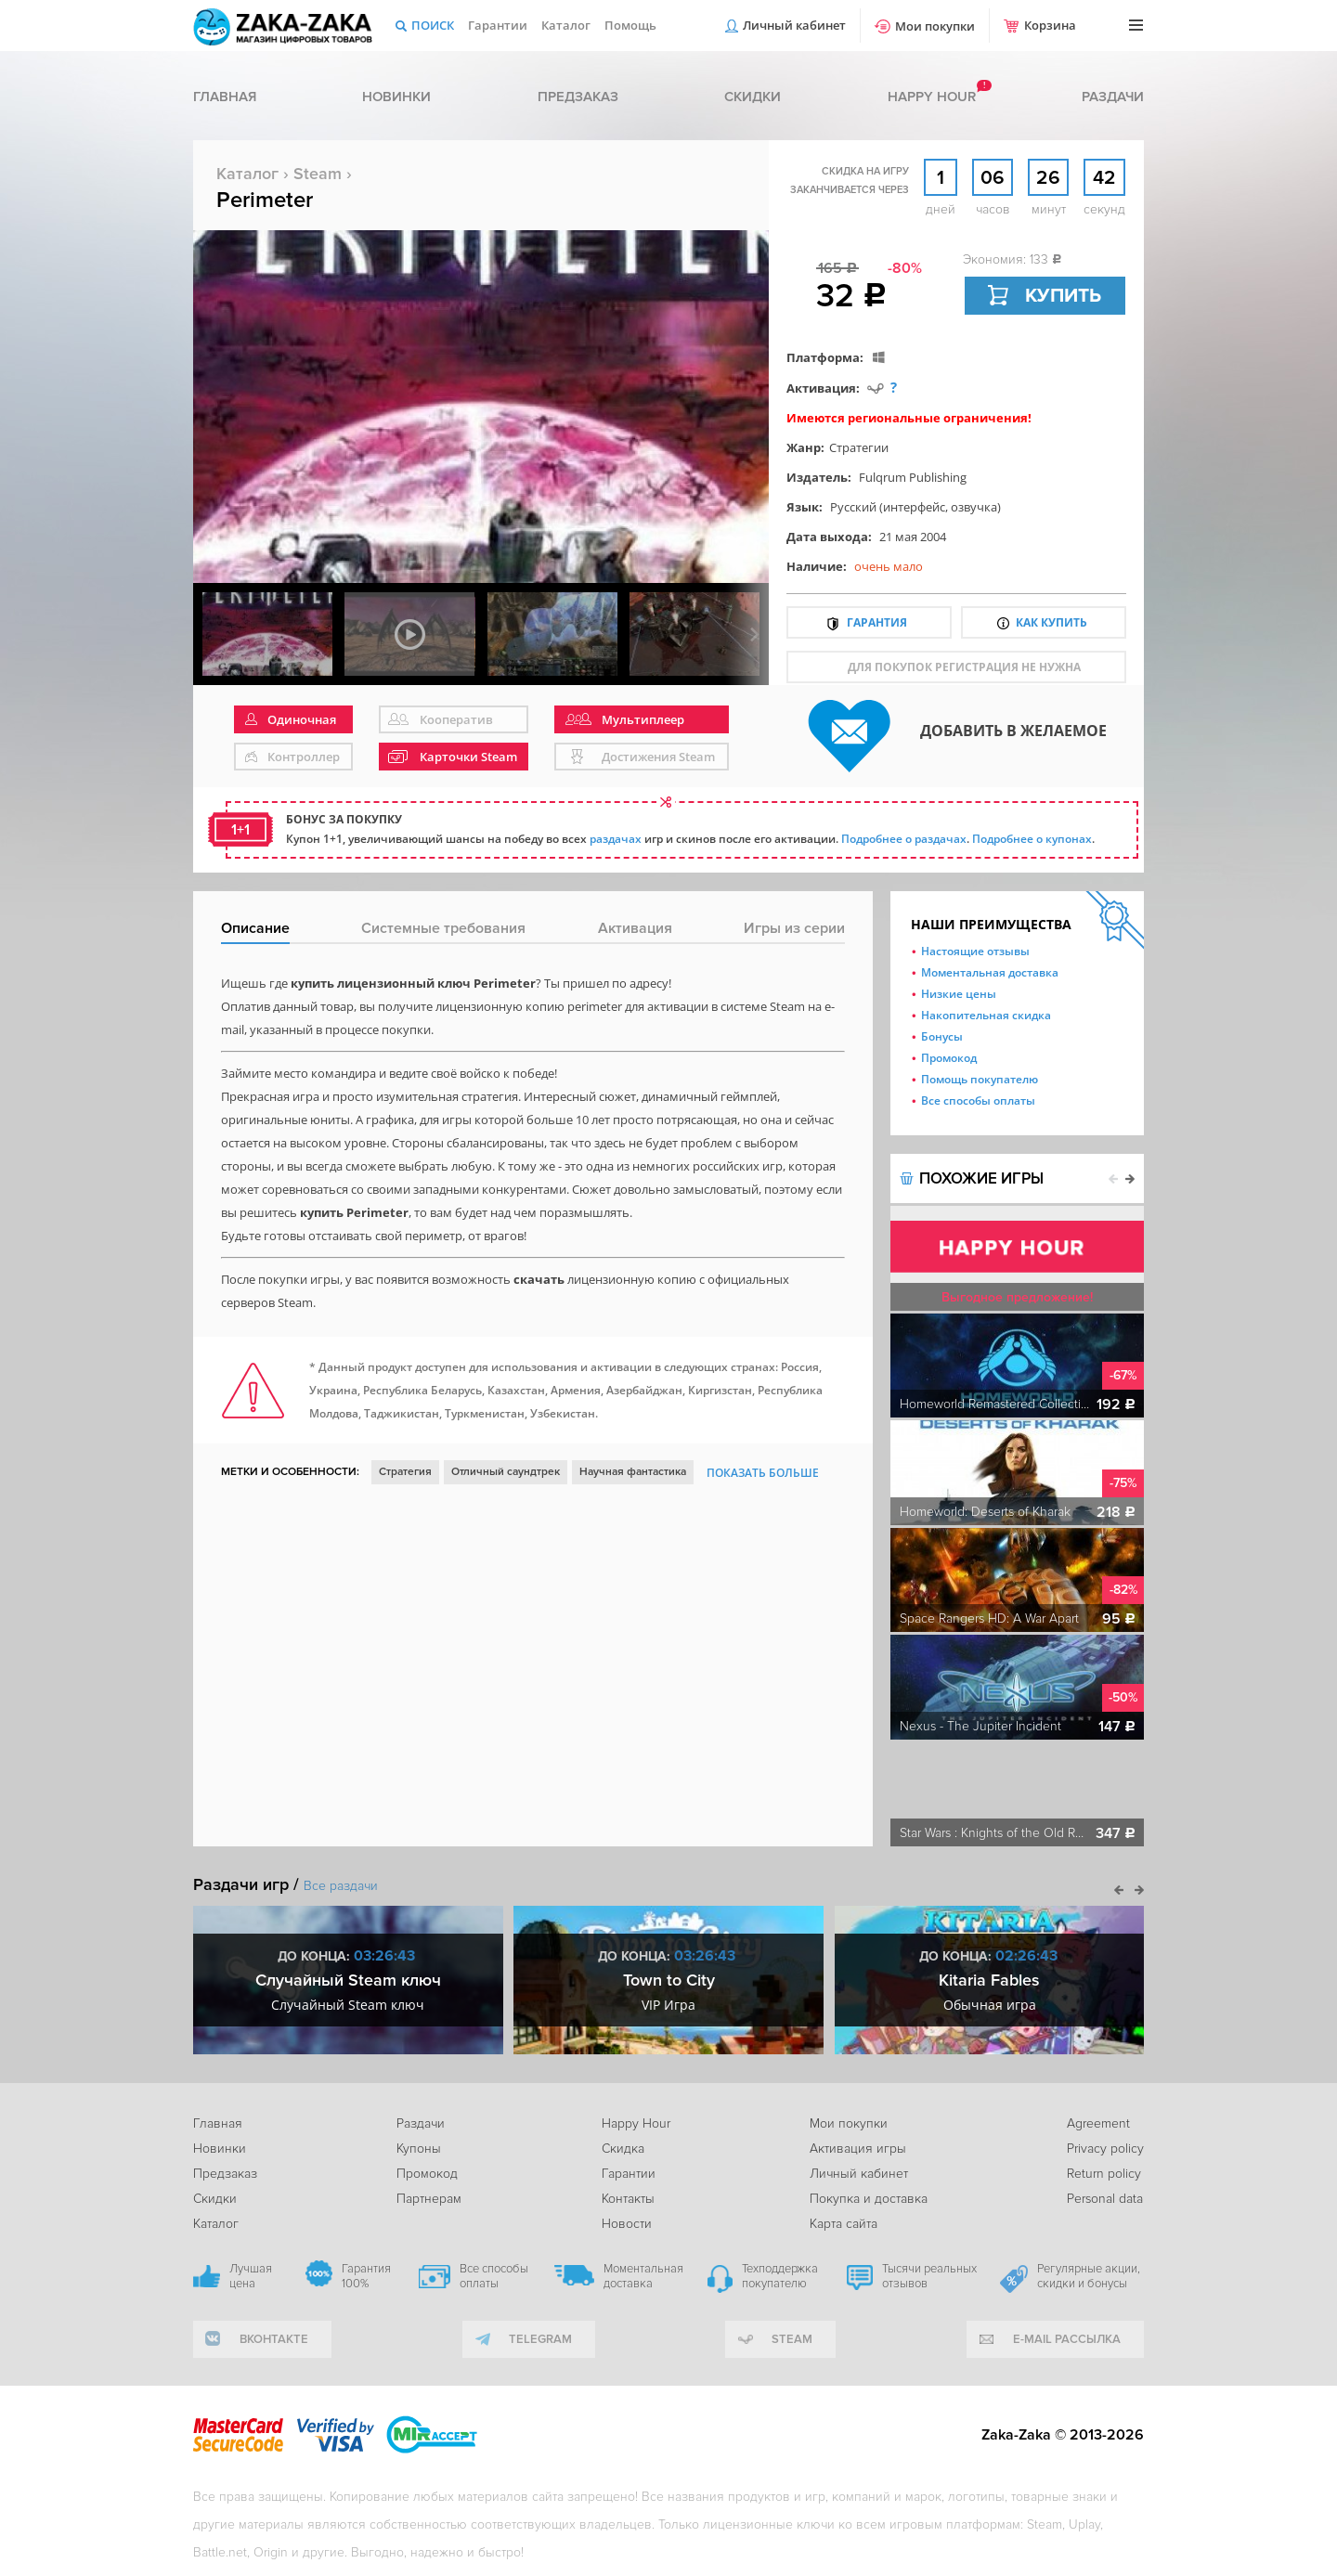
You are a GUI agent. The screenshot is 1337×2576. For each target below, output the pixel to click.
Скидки (752, 96)
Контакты (628, 2199)
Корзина (1050, 25)
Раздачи (1113, 96)
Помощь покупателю (979, 1079)
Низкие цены (958, 994)
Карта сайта (843, 2224)
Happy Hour (636, 2123)
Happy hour (932, 96)
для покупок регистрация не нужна (964, 667)
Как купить (1051, 622)
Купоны (418, 2148)
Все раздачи (341, 1886)
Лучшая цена (250, 2276)
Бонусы (942, 1036)
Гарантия (877, 622)
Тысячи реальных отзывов (929, 2276)
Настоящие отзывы (975, 951)
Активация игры (858, 2148)
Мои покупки (935, 26)
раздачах (616, 839)
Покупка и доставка (869, 2199)
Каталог (566, 25)
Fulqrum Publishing (913, 477)
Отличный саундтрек (505, 1472)
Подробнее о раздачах (904, 839)
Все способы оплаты (978, 1100)
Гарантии (497, 25)
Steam (317, 173)
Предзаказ (578, 96)
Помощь (630, 25)
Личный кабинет (794, 25)
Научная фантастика (632, 1472)
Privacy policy (1105, 2148)
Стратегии (859, 447)
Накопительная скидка (986, 1015)
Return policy (1104, 2173)
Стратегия (405, 1472)
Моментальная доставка (989, 972)
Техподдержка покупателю (780, 2276)
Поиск (432, 25)
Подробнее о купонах (1032, 839)
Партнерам (428, 2199)
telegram (540, 2339)
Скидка (623, 2148)
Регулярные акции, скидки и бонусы (1088, 2276)
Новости (627, 2224)
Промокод (949, 1058)
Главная (224, 96)
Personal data (1105, 2199)
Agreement (1098, 2123)
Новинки (396, 96)
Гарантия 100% (366, 2276)
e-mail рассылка (1067, 2339)
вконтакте (274, 2339)
